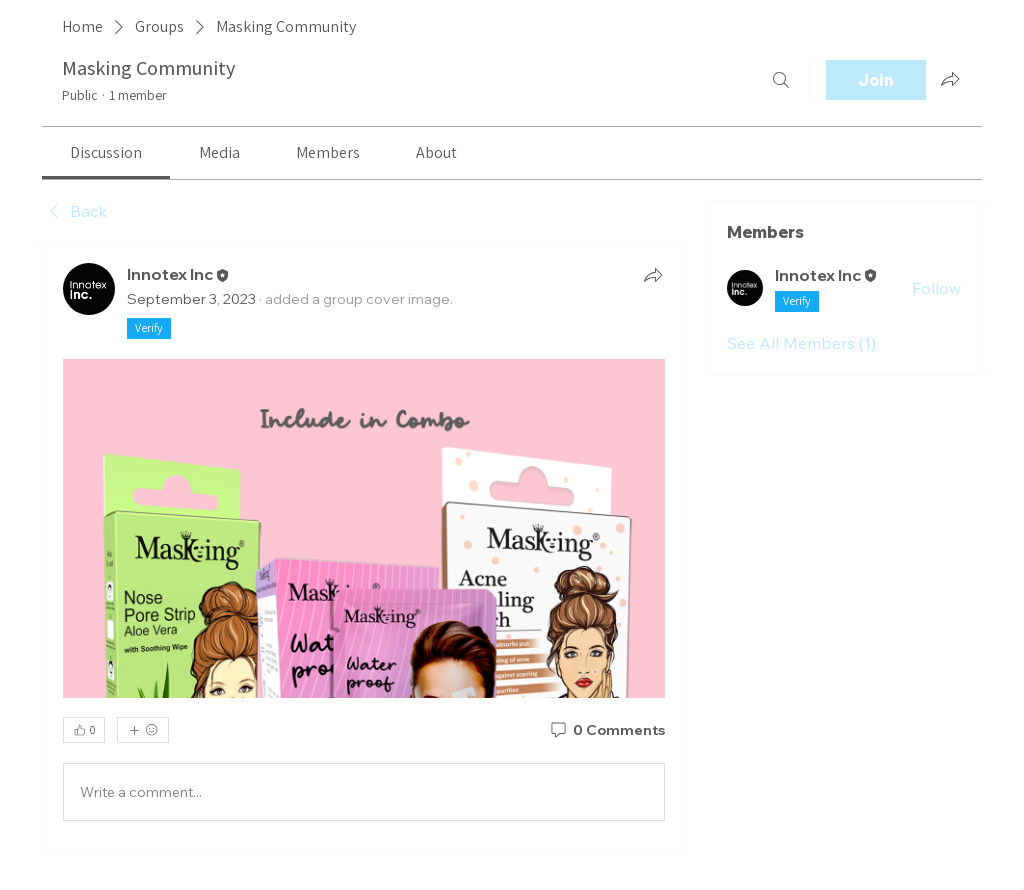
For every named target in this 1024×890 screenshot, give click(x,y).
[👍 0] (84, 730)
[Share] (653, 275)
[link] (106, 152)
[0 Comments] (606, 731)
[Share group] (950, 79)
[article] (364, 546)
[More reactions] (143, 730)
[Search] (781, 80)
